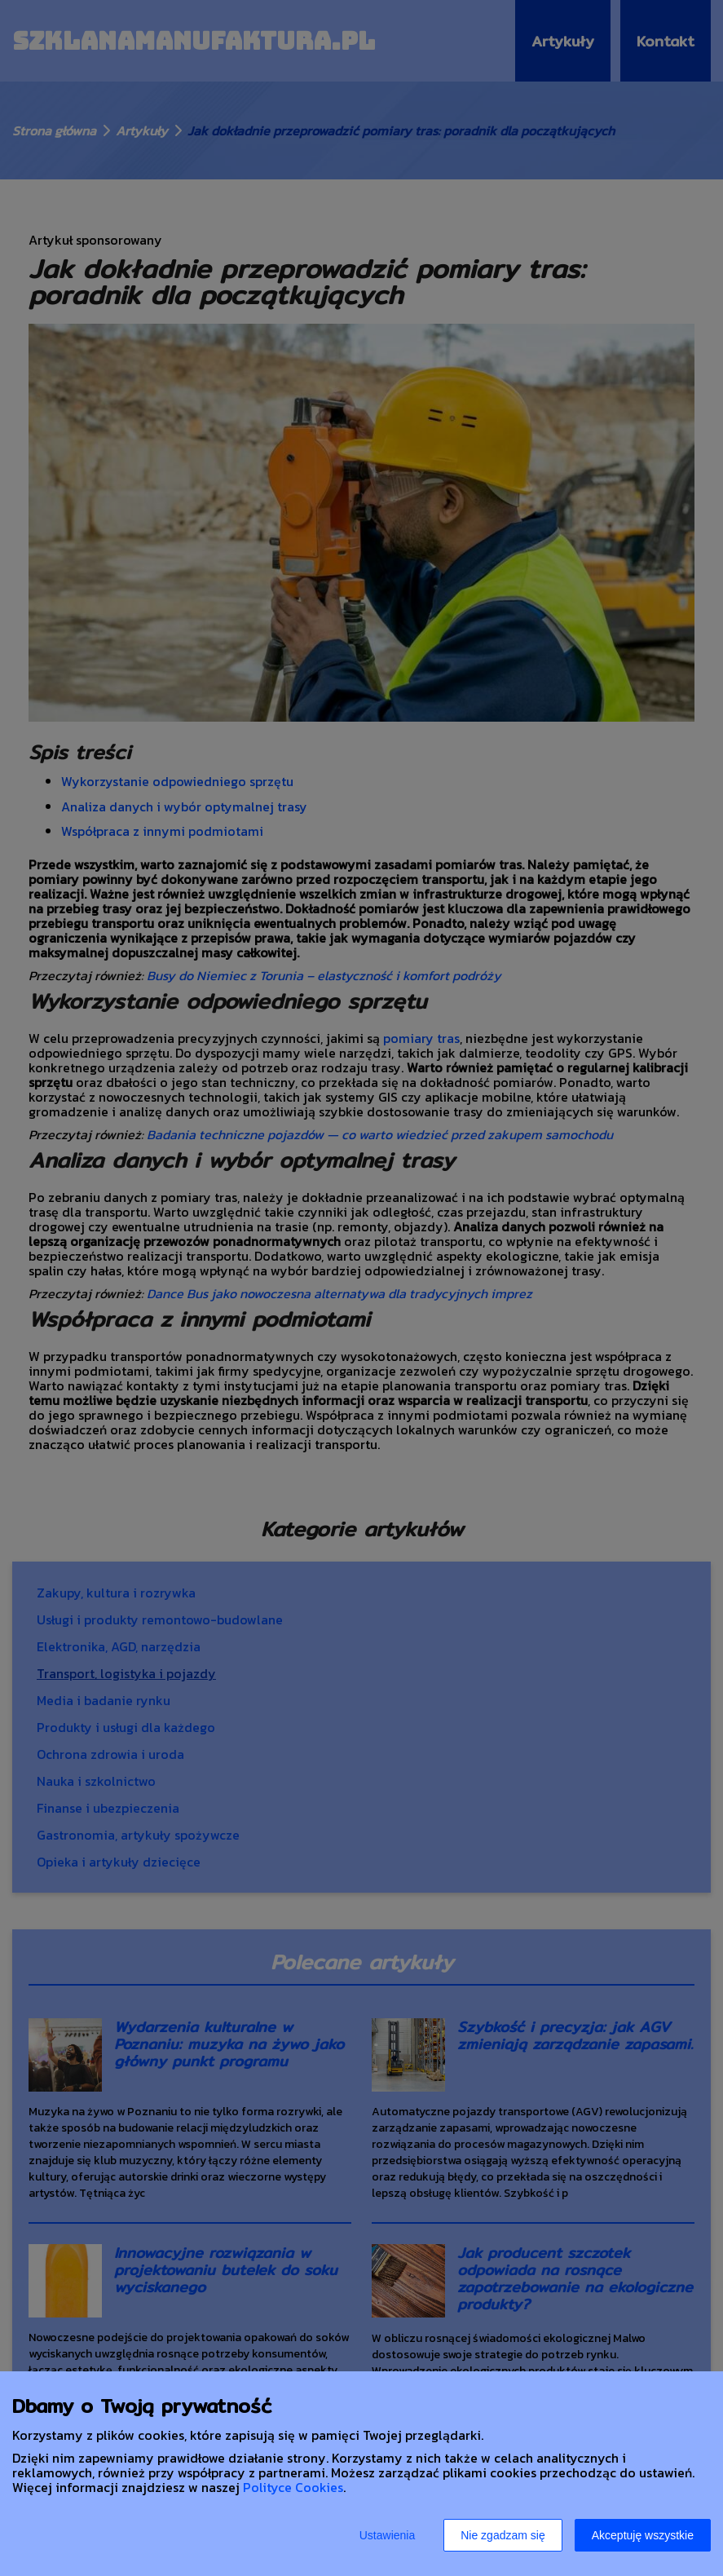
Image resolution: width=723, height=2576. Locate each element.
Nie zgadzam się (503, 2535)
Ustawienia (387, 2535)
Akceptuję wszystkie (643, 2535)
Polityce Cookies (293, 2487)
